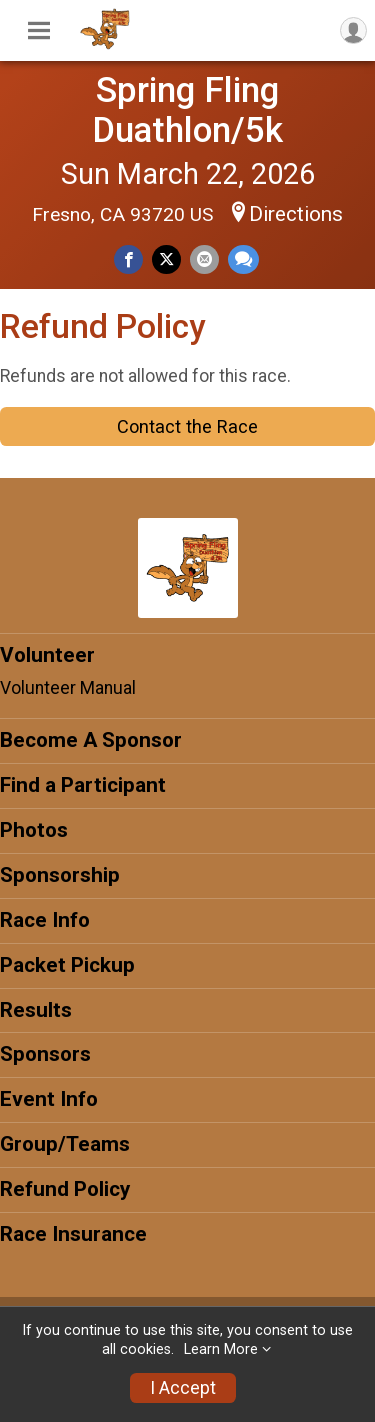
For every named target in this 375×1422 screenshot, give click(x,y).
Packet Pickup (67, 965)
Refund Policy (65, 1189)
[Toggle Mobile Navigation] (39, 31)
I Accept (183, 1388)
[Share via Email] (204, 259)
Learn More (221, 1349)
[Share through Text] (243, 259)
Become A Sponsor (91, 740)
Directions (296, 214)
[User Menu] (353, 30)
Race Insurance (73, 1234)
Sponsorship (60, 875)
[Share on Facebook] (128, 259)
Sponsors (45, 1054)
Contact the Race (187, 426)
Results (36, 1010)
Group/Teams (65, 1144)
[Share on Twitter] (166, 259)
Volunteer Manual (68, 688)
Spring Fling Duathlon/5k (187, 110)
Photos (34, 830)
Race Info (45, 920)
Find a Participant (83, 785)
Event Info (49, 1099)
